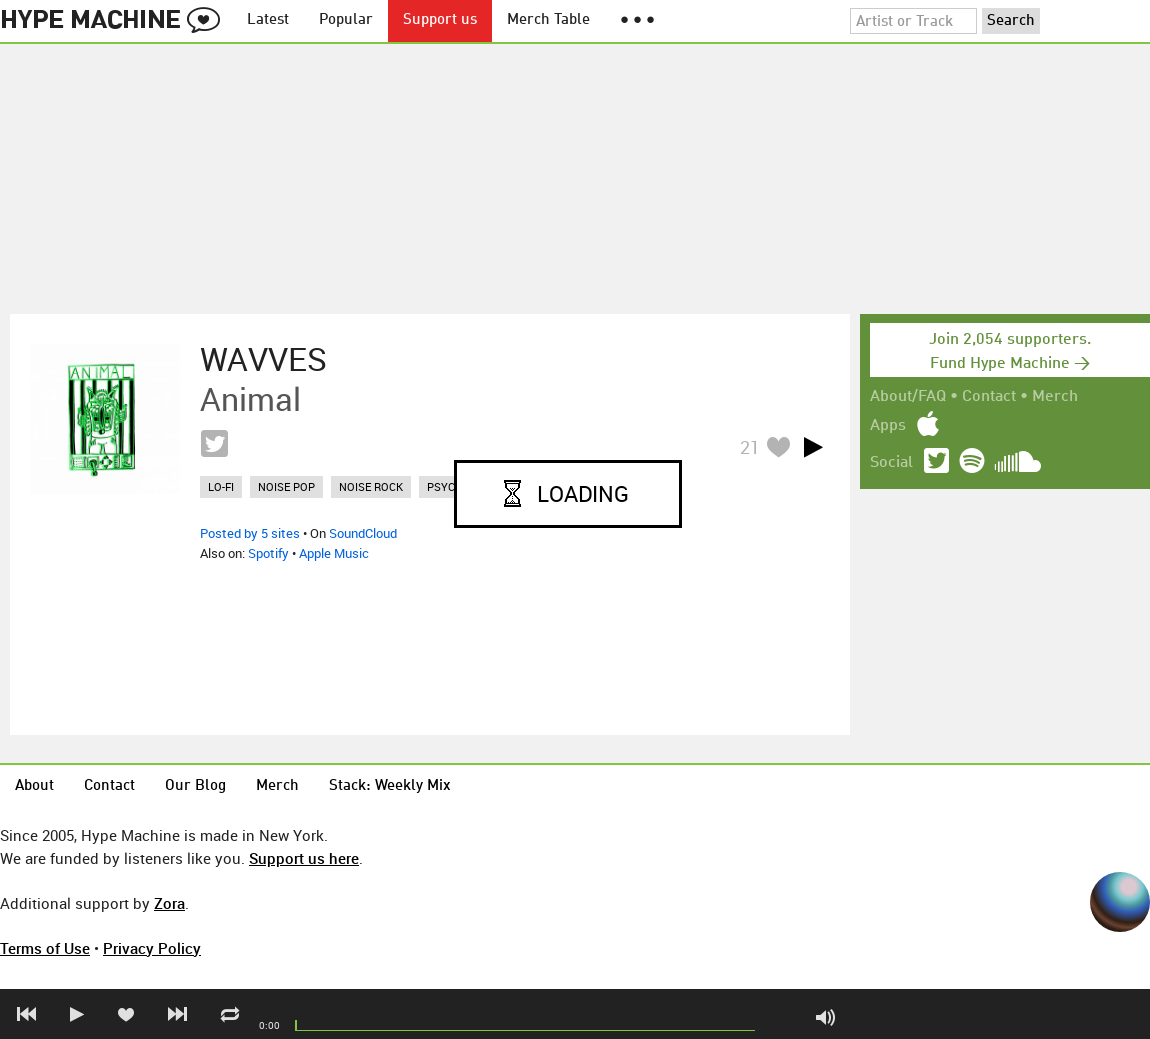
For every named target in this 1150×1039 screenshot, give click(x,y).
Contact (989, 397)
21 (750, 447)
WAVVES (263, 359)
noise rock (371, 486)
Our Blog (195, 786)
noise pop (286, 486)
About (34, 786)
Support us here (304, 858)
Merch (1055, 397)
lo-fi (221, 486)
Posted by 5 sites (250, 533)
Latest (268, 20)
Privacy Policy (152, 948)
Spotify (268, 553)
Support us (440, 20)
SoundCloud (363, 533)
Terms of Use (45, 948)
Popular (346, 20)
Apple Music (334, 553)
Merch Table (548, 20)
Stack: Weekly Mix (390, 786)
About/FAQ (908, 397)
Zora (169, 903)
